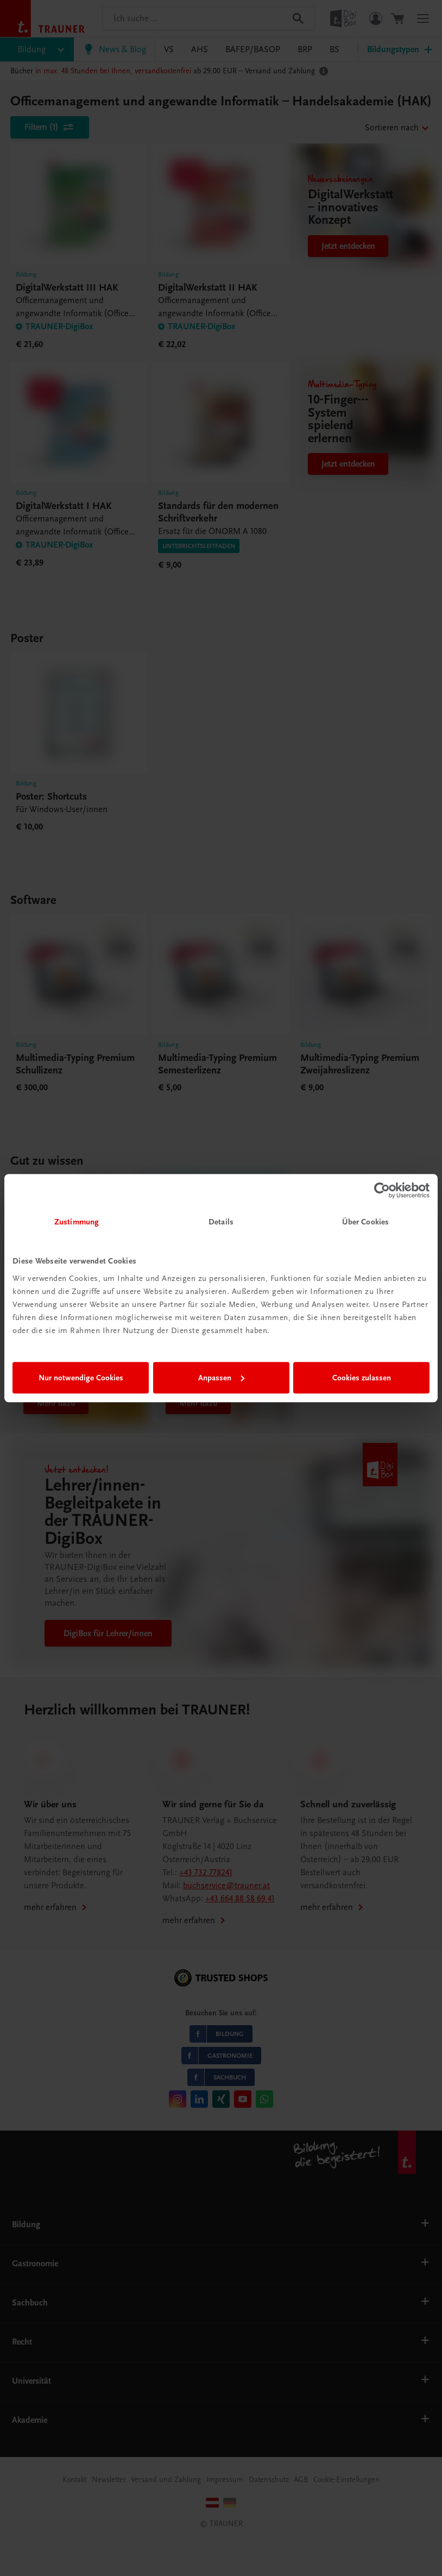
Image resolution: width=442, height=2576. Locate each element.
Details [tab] (221, 1222)
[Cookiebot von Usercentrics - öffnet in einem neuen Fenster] (382, 1190)
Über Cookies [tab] (365, 1222)
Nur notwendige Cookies (81, 1378)
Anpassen (221, 1378)
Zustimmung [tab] (76, 1222)
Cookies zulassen (361, 1378)
